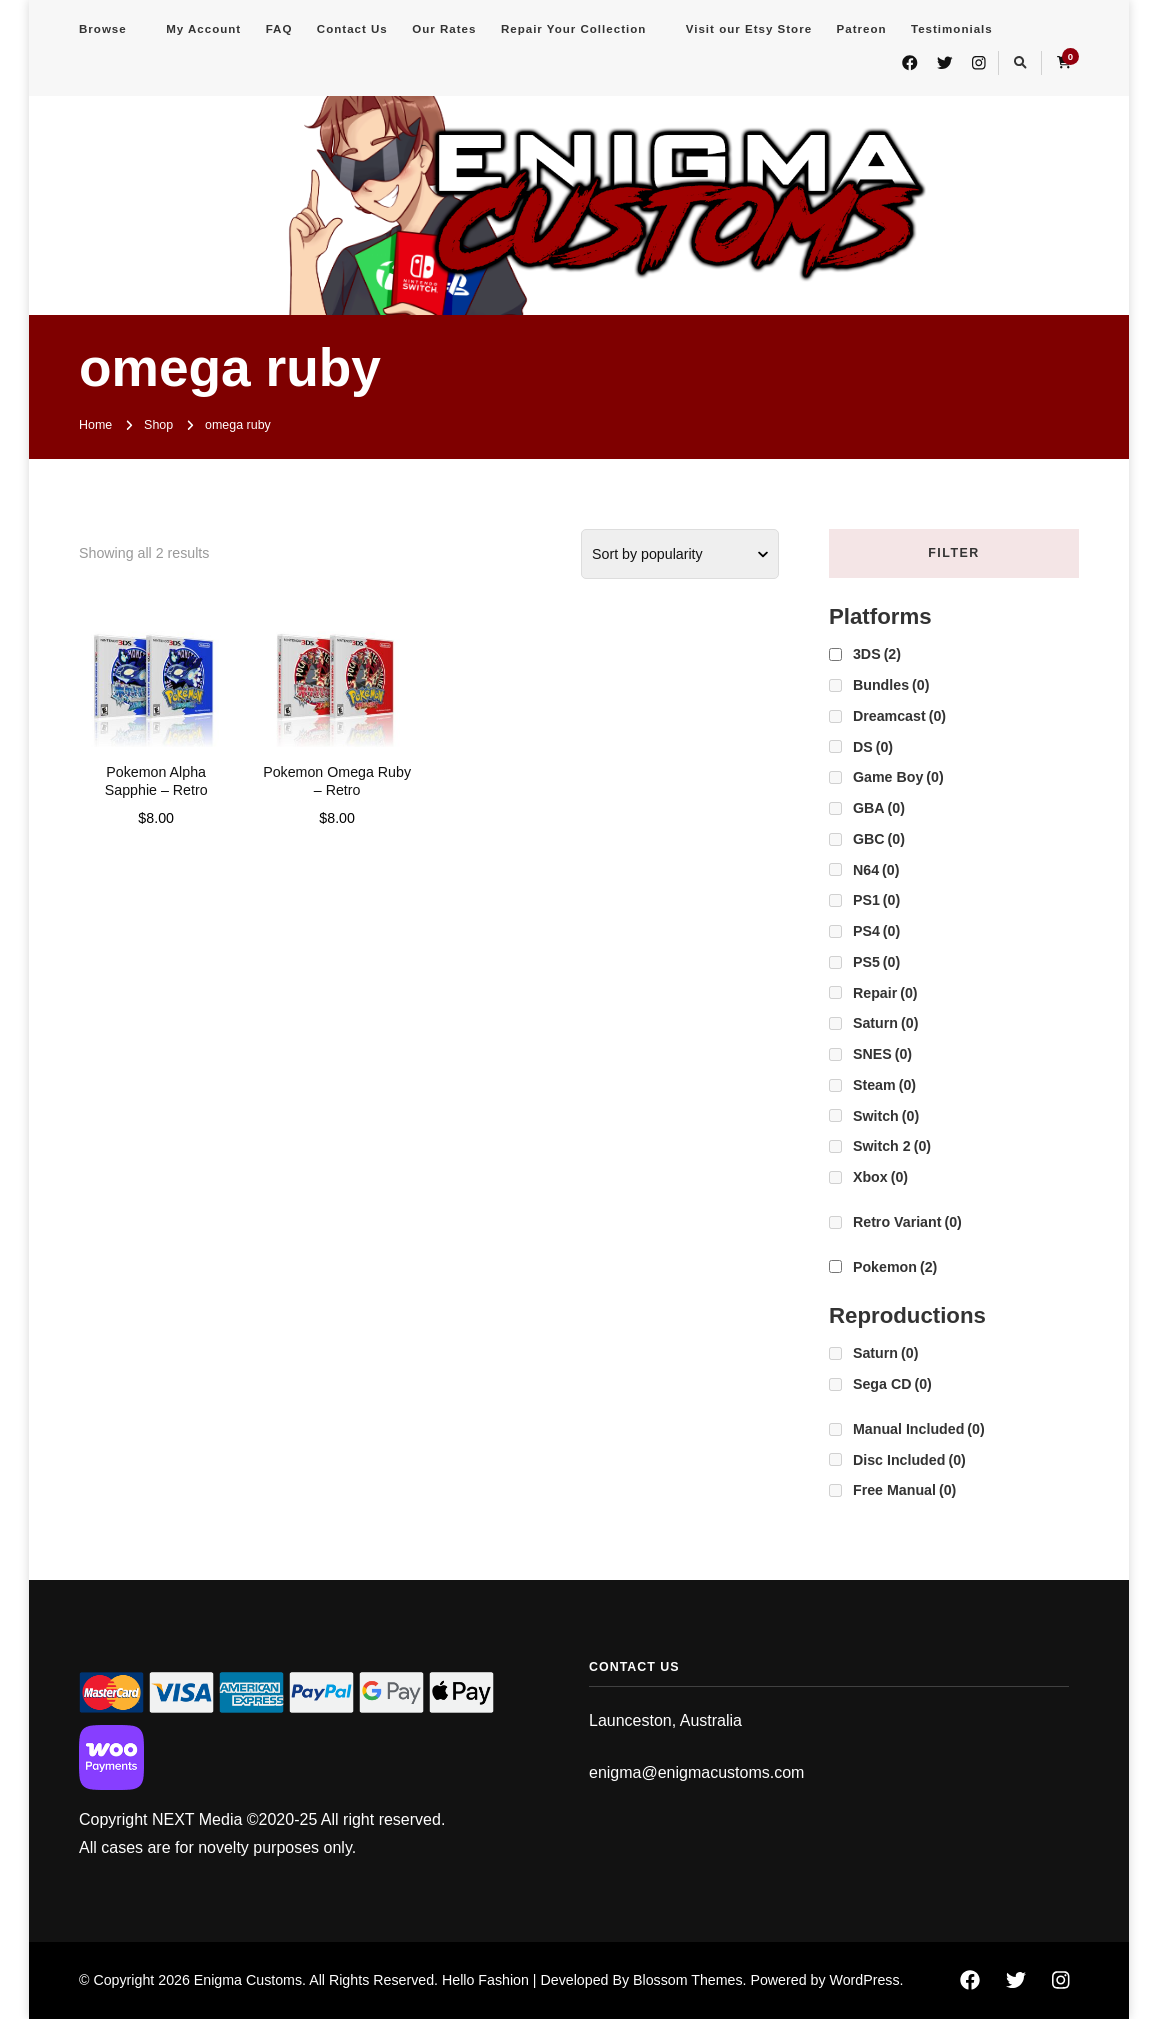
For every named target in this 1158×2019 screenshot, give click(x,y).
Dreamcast (899, 716)
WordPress (865, 1980)
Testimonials (952, 29)
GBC (879, 839)
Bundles (891, 685)
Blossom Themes (688, 1980)
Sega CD (892, 1384)
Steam (884, 1085)
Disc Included (909, 1460)
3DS (877, 654)
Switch (886, 1116)
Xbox (880, 1177)
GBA (879, 808)
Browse (103, 29)
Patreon (862, 29)
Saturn (885, 1023)
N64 (876, 870)
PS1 (876, 900)
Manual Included (919, 1429)
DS (873, 747)
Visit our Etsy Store (749, 29)
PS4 (876, 931)
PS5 (876, 962)
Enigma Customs (248, 1980)
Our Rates (444, 29)
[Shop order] (680, 554)
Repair (885, 993)
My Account (203, 29)
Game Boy (898, 777)
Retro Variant (907, 1222)
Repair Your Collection (573, 29)
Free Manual (904, 1490)
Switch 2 (892, 1146)
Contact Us (352, 29)
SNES (882, 1054)
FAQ (279, 29)
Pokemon (895, 1267)
